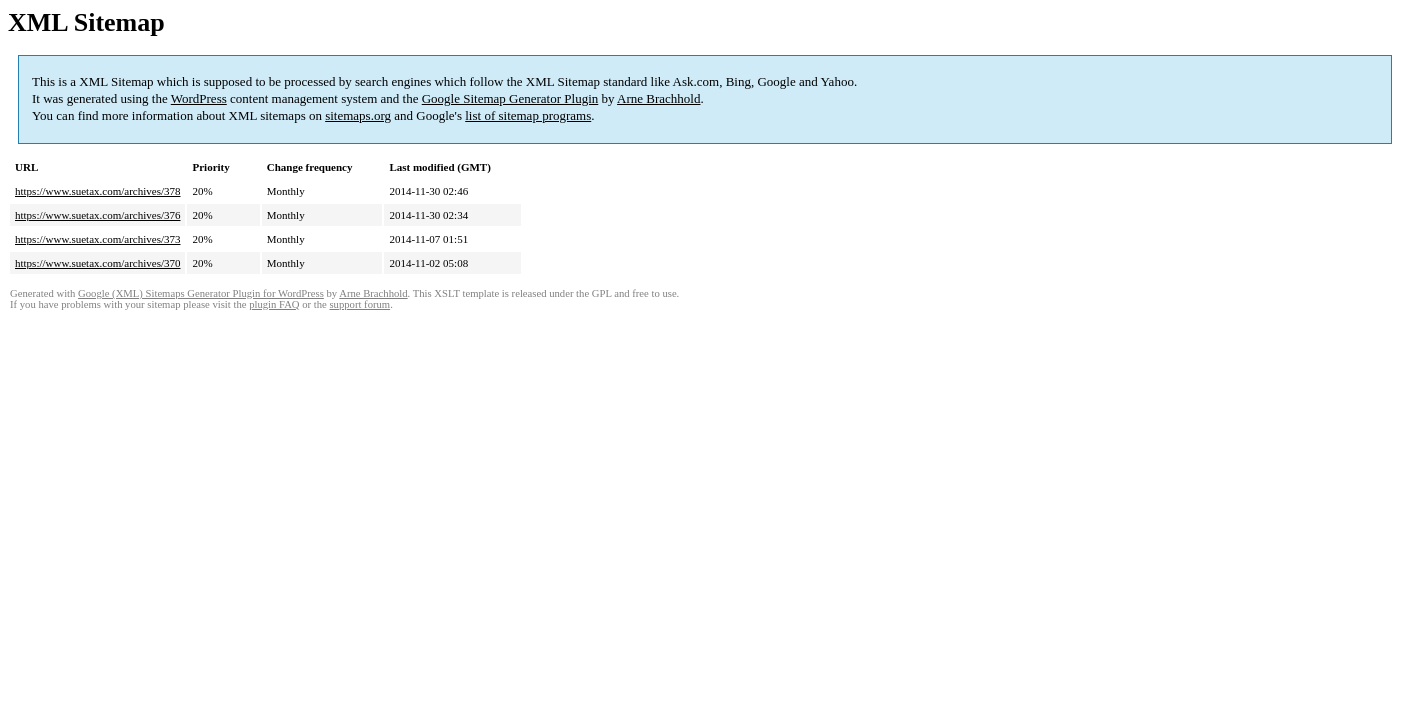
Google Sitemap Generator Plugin (510, 98)
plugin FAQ (274, 304)
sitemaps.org (358, 115)
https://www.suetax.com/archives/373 (97, 239)
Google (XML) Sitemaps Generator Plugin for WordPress (201, 293)
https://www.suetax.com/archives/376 (97, 215)
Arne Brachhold (658, 98)
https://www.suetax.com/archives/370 (97, 263)
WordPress (199, 98)
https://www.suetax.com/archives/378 (97, 191)
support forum (359, 304)
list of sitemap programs (528, 115)
